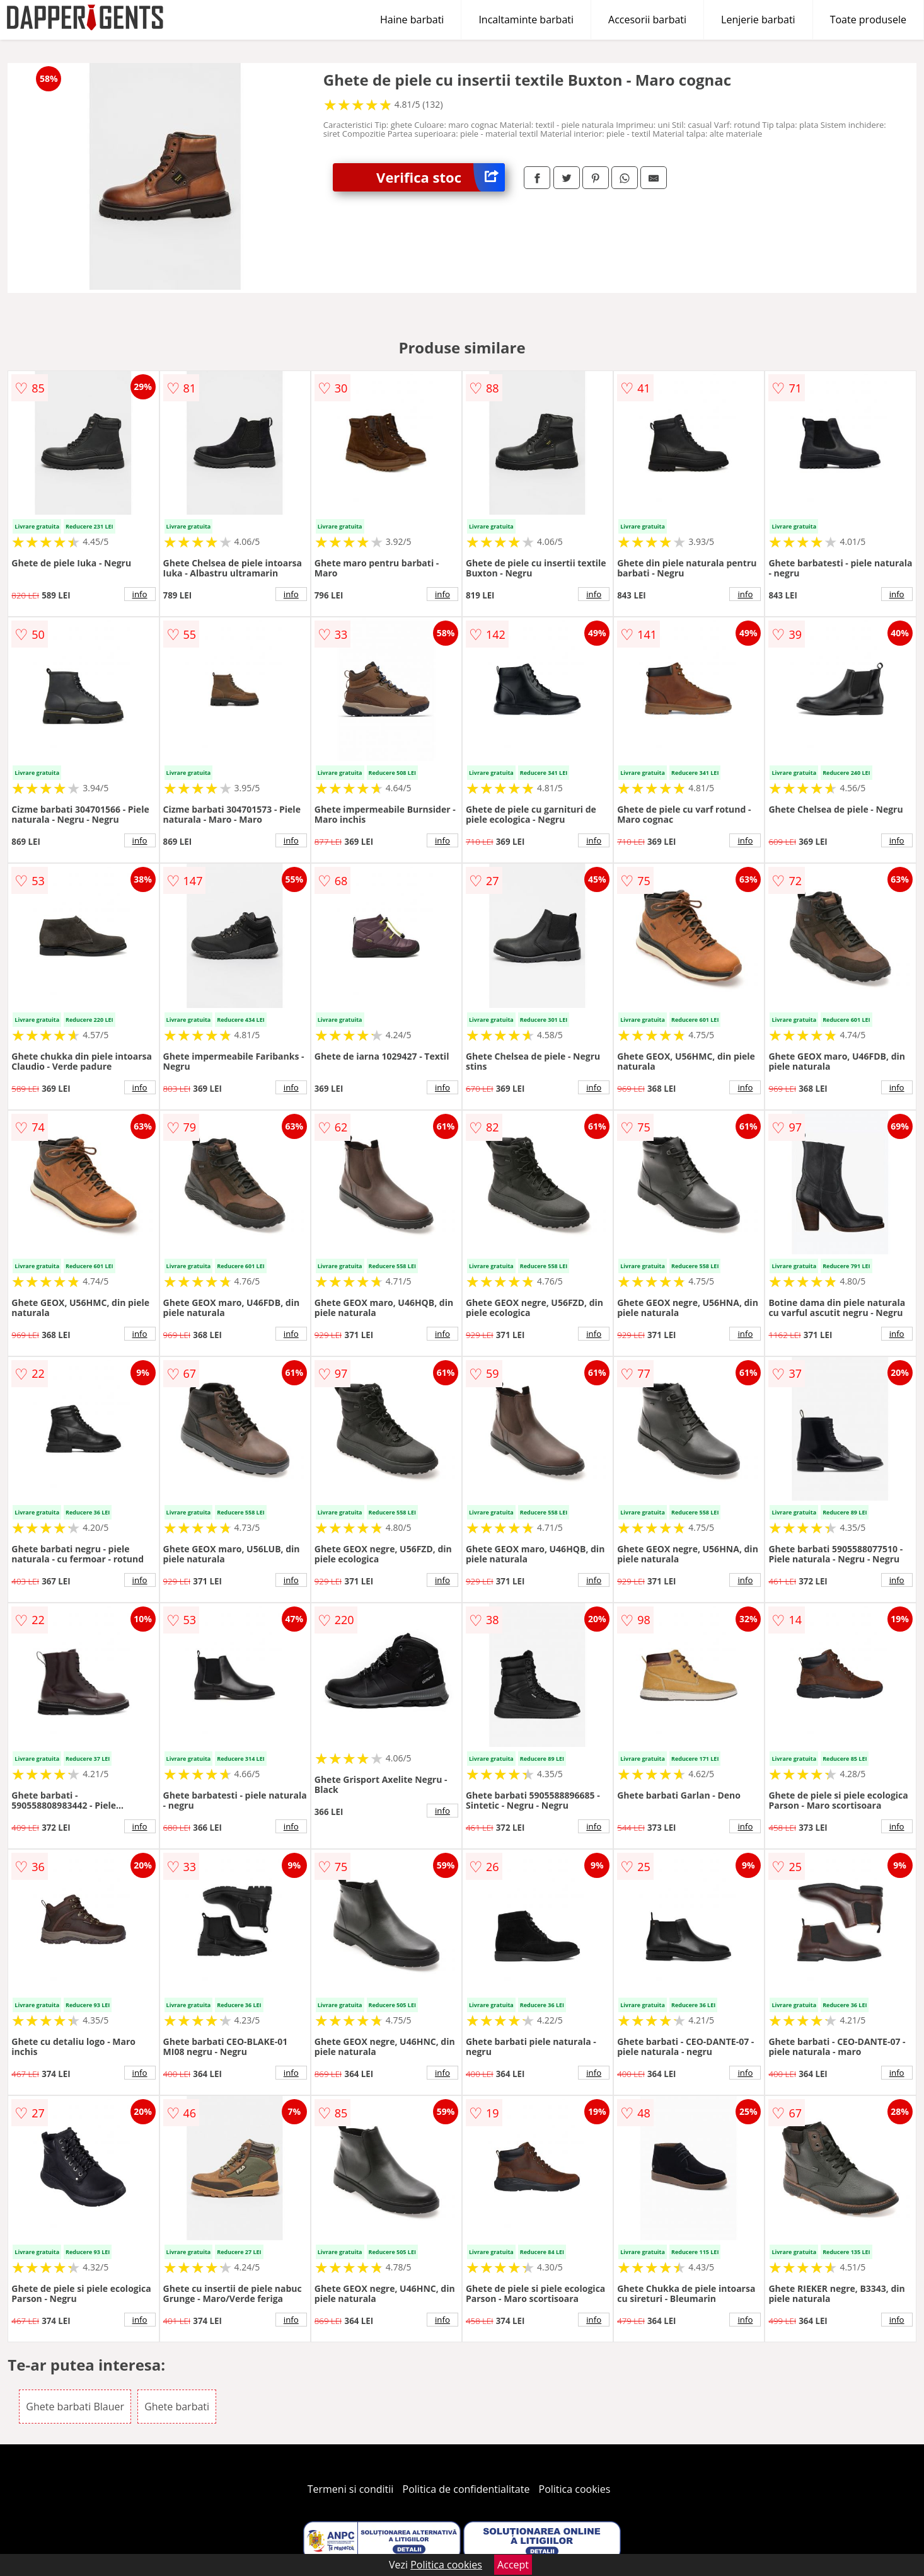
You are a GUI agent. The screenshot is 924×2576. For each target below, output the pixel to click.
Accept (513, 2565)
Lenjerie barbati (758, 19)
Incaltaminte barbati (526, 19)
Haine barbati (412, 19)
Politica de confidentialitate (466, 2489)
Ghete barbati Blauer (75, 2406)
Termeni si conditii (351, 2489)
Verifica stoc (440, 177)
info (139, 594)
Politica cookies (575, 2489)
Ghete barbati (176, 2406)
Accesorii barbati (647, 19)
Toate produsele (868, 19)
